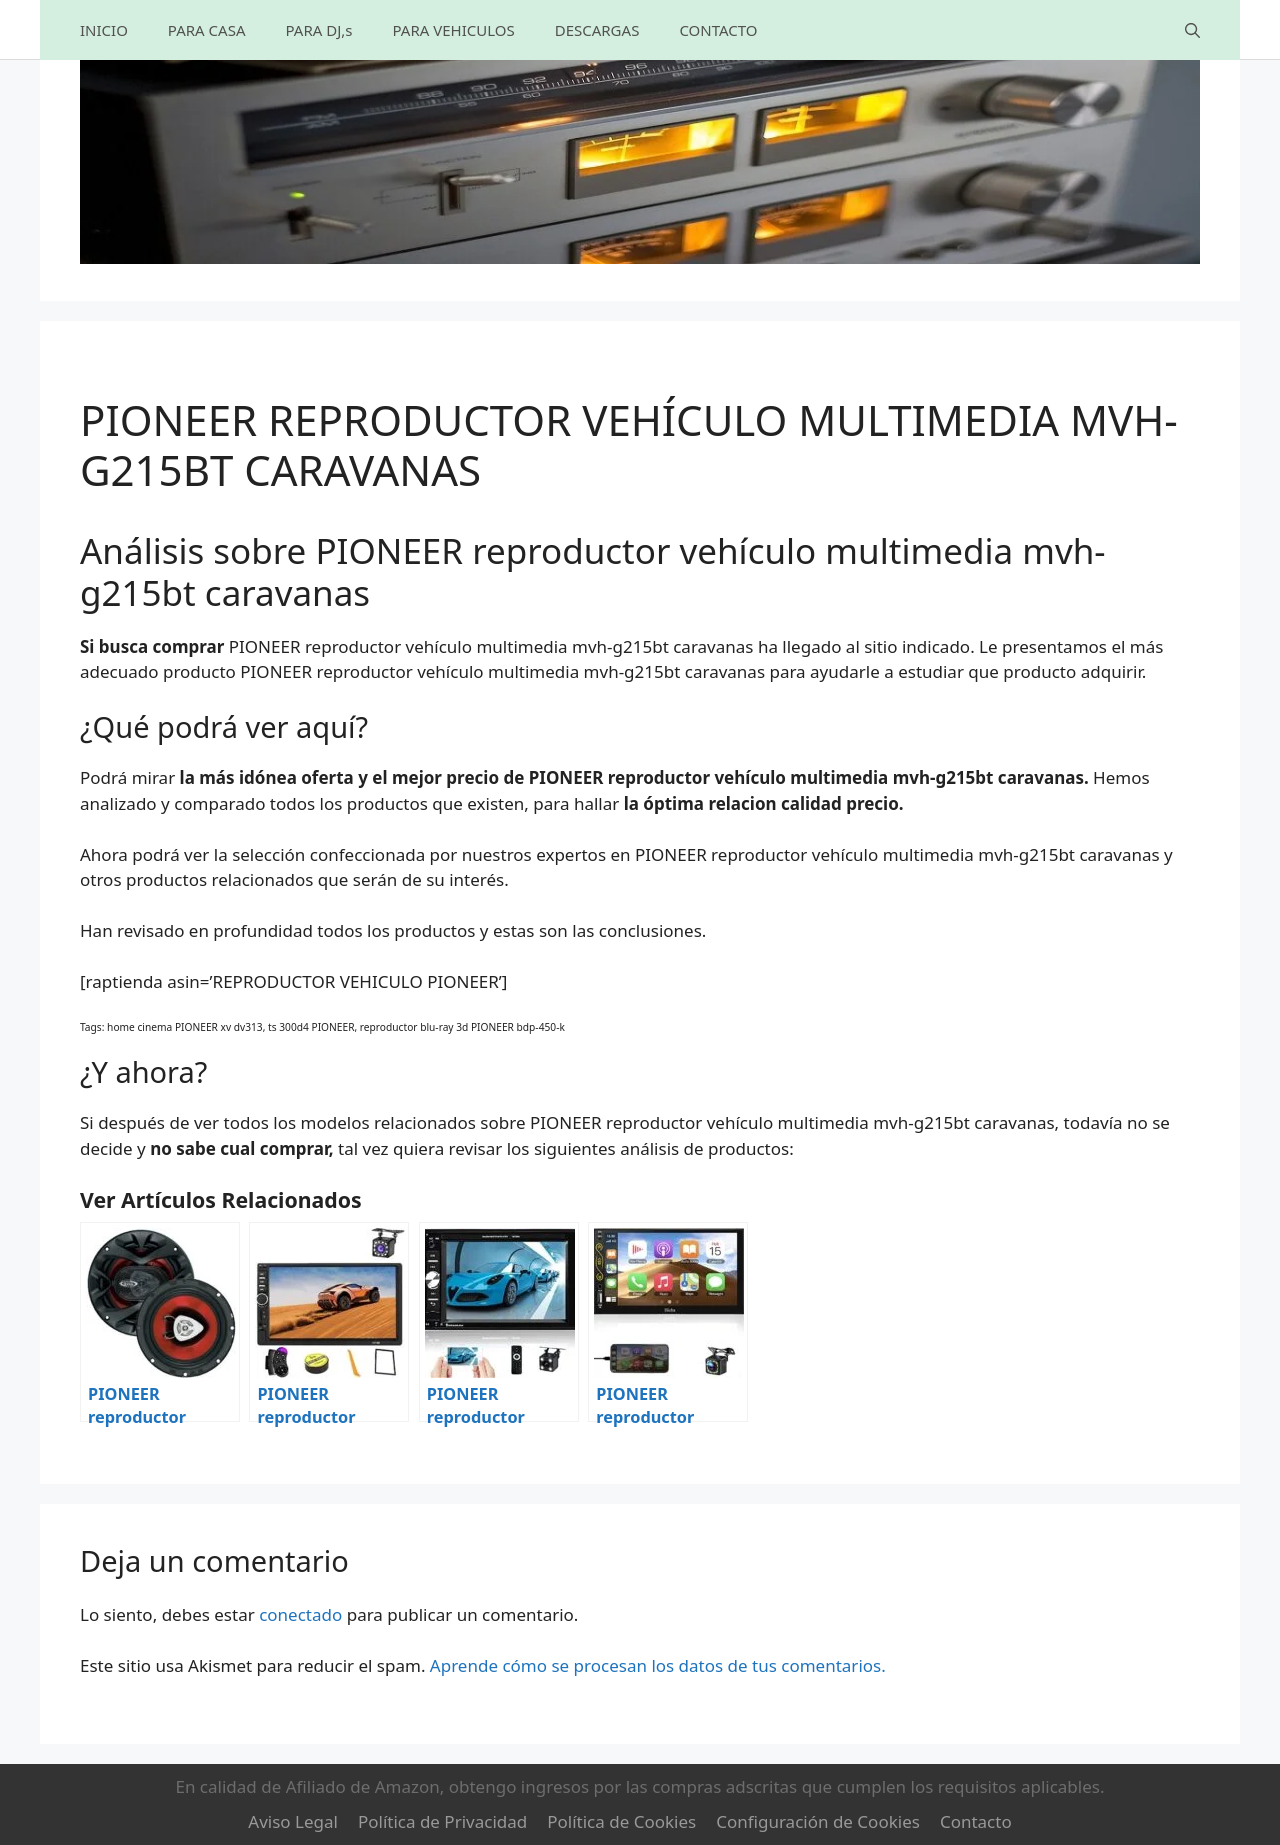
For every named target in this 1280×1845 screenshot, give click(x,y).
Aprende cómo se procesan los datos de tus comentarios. (658, 1665)
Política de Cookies (621, 1821)
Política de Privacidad (442, 1821)
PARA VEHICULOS (453, 30)
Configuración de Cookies (818, 1821)
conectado (300, 1614)
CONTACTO (718, 30)
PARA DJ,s (318, 30)
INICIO (104, 30)
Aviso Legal (293, 1821)
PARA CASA (207, 30)
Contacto (976, 1821)
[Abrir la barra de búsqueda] (1192, 30)
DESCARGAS (597, 30)
